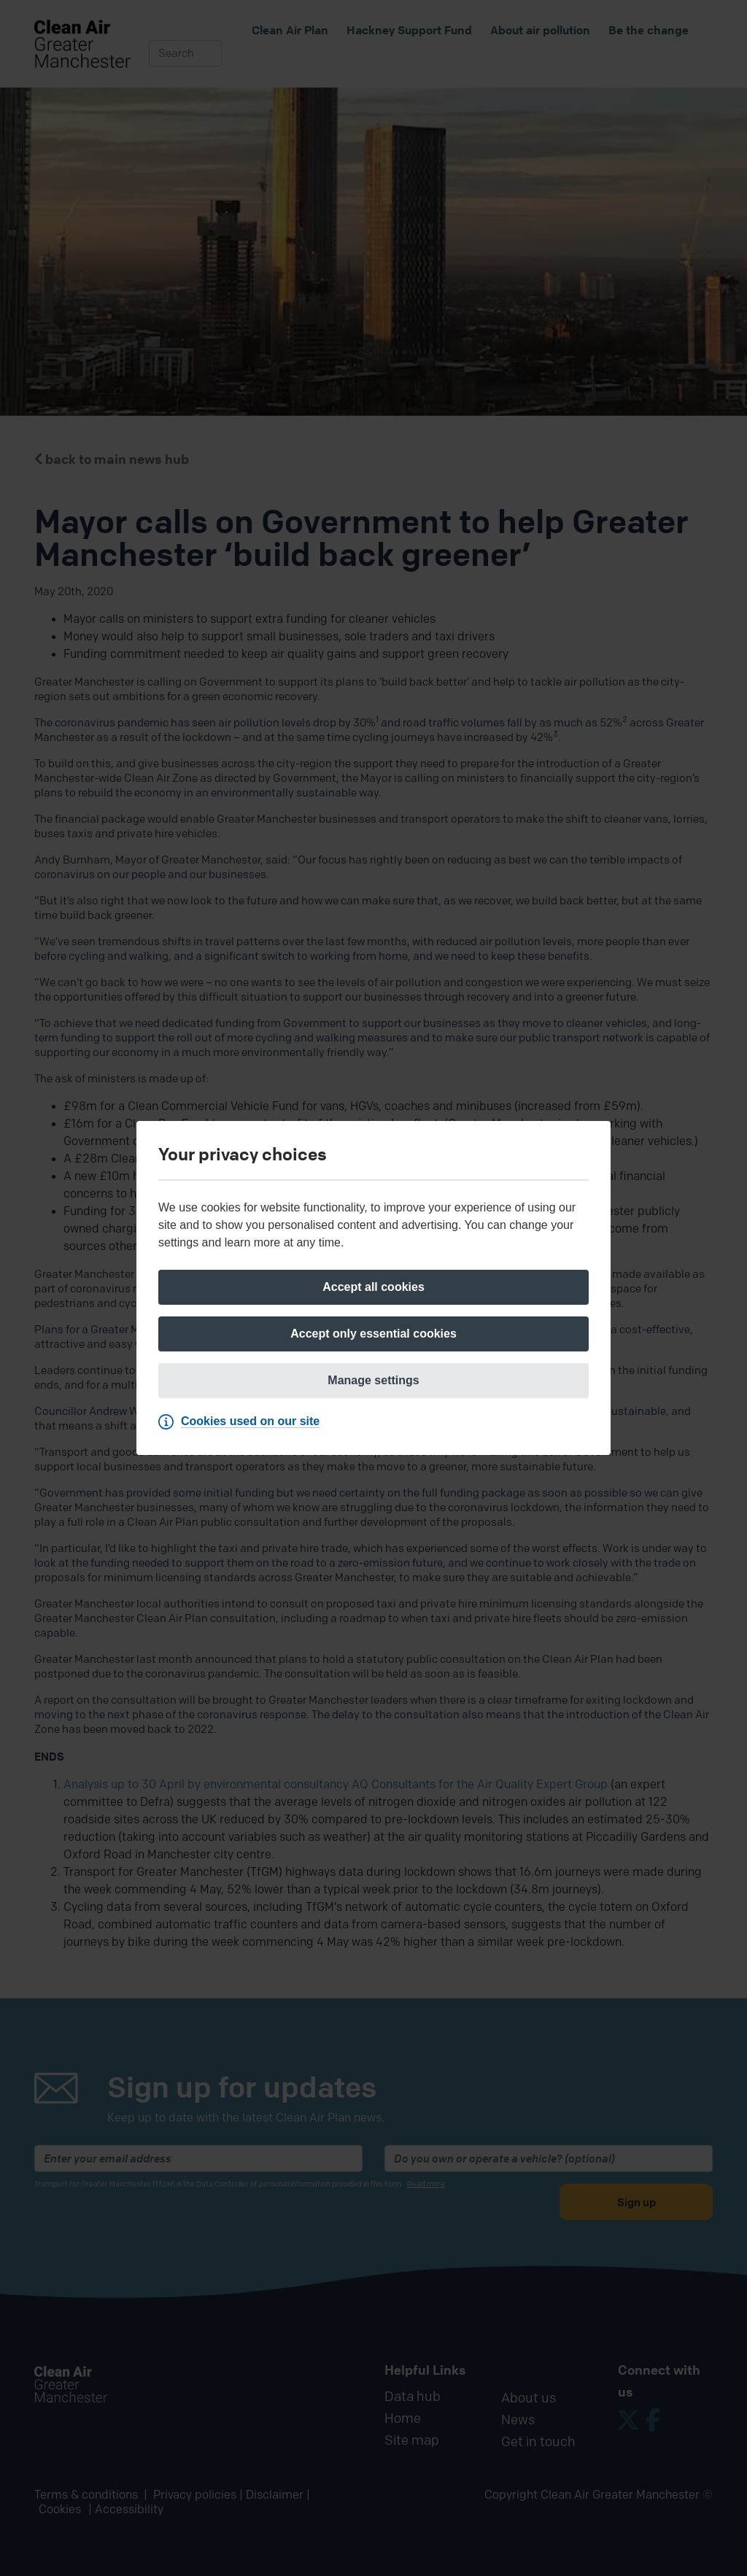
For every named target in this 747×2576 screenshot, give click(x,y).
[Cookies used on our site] (242, 1421)
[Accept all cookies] (373, 1287)
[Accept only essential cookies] (373, 1333)
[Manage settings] (373, 1380)
